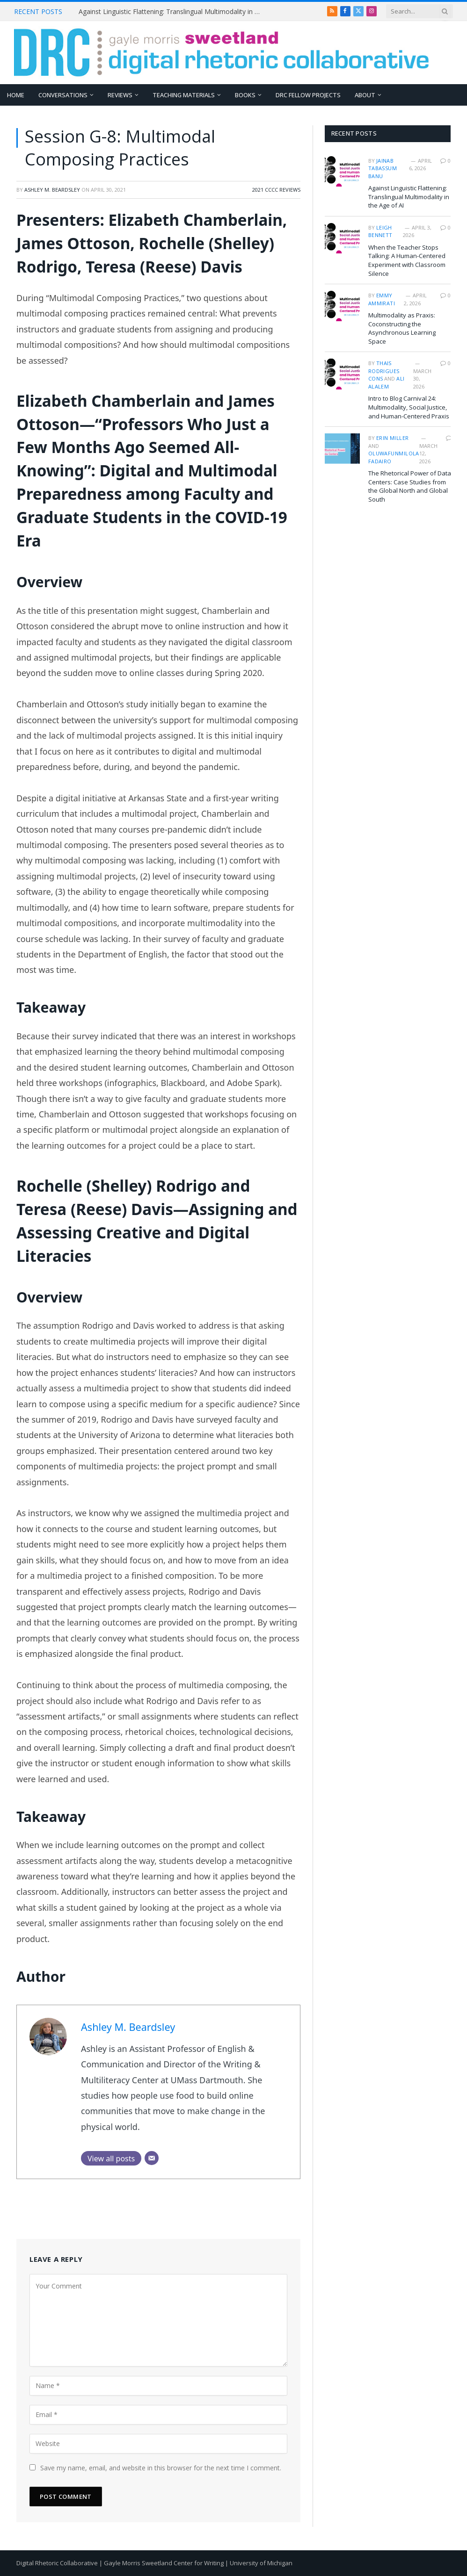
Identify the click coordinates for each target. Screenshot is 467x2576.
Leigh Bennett (380, 231)
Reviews (120, 95)
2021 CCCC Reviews (276, 189)
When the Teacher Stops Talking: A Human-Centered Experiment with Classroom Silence (406, 260)
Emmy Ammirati (381, 299)
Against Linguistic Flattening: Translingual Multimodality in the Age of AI (172, 11)
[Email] (152, 2158)
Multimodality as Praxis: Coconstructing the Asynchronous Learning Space (402, 328)
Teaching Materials (184, 95)
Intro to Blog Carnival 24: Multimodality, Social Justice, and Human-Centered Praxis (408, 407)
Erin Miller (392, 437)
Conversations (63, 95)
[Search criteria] (419, 11)
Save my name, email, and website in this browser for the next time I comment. (160, 2467)
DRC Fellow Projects (308, 95)
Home (15, 95)
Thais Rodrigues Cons (384, 371)
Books (245, 95)
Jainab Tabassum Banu (382, 168)
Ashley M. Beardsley (52, 189)
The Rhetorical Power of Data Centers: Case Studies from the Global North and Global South (409, 486)
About (365, 95)
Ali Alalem (386, 382)
